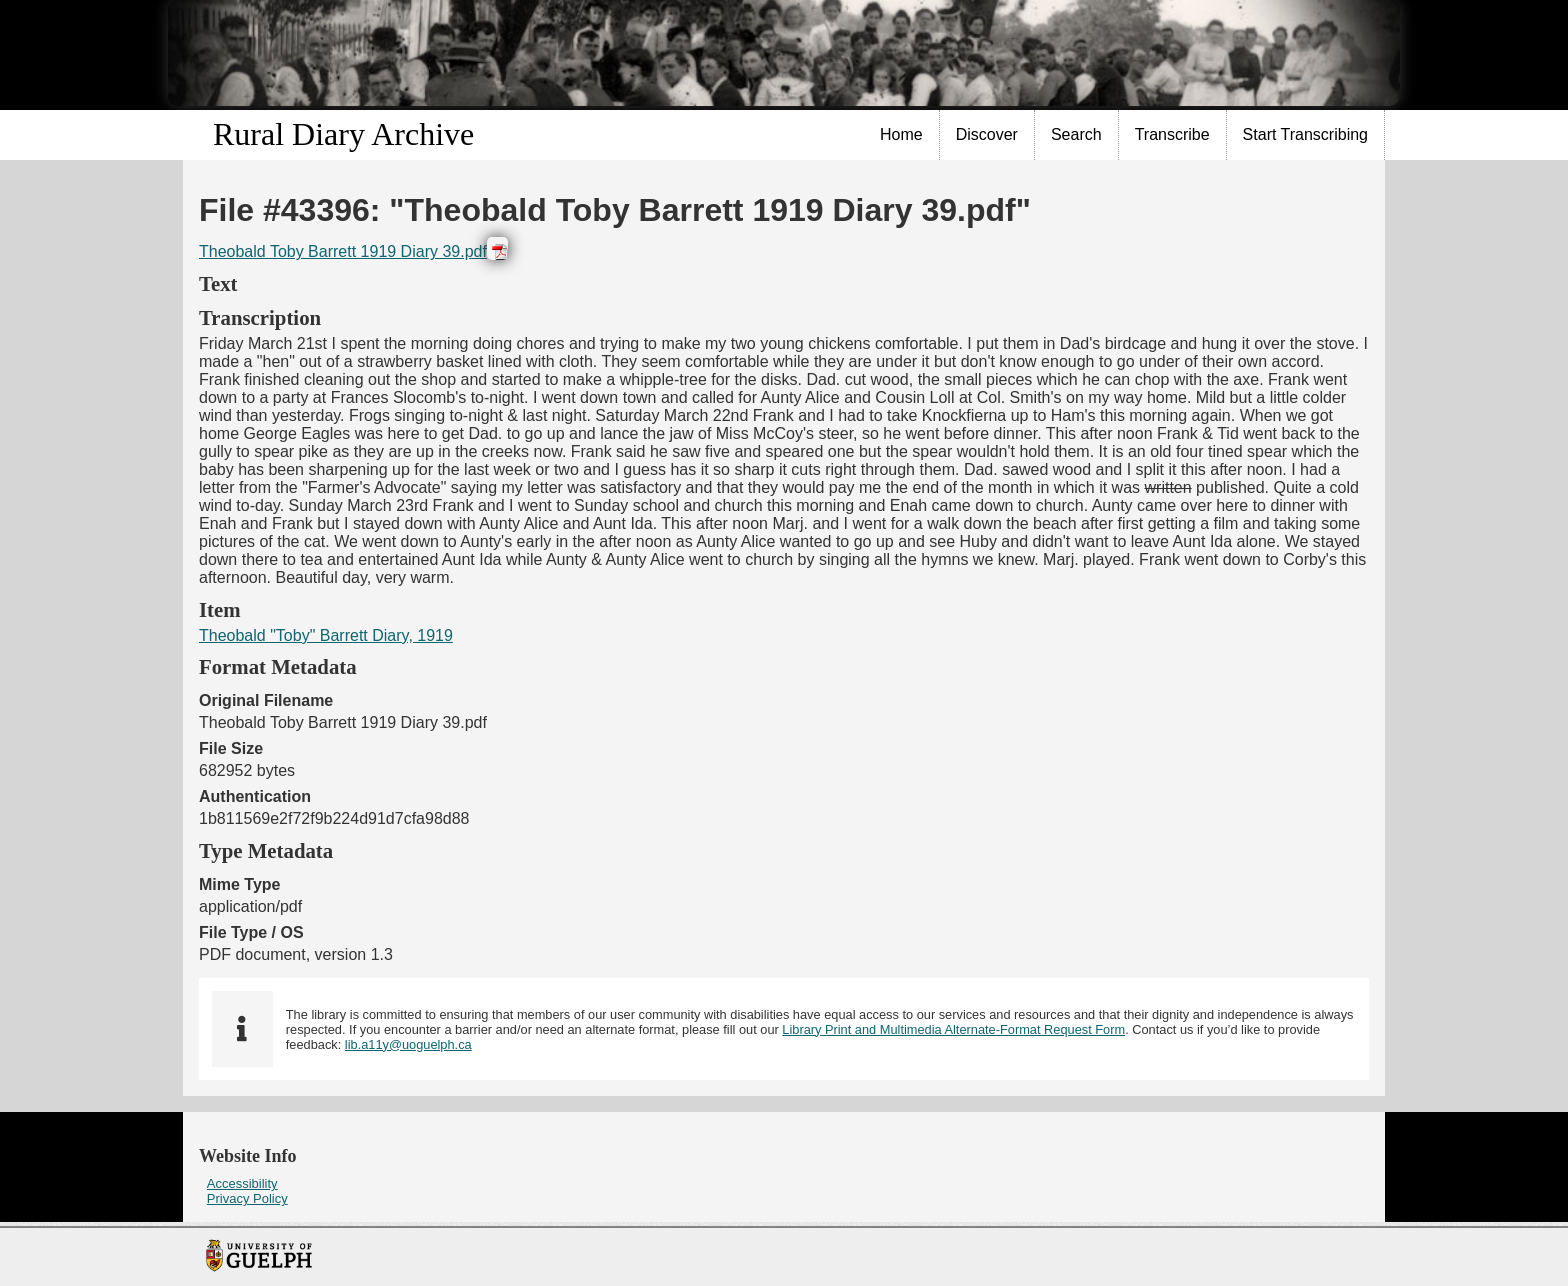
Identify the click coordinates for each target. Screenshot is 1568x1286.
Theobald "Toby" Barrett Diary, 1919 (326, 635)
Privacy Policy (247, 1198)
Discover (987, 134)
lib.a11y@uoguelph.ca (408, 1044)
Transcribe (1172, 134)
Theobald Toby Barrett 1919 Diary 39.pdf (343, 251)
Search (1076, 134)
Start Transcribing (1305, 134)
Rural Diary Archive (343, 134)
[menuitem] (902, 135)
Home (901, 134)
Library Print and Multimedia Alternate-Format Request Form (953, 1029)
